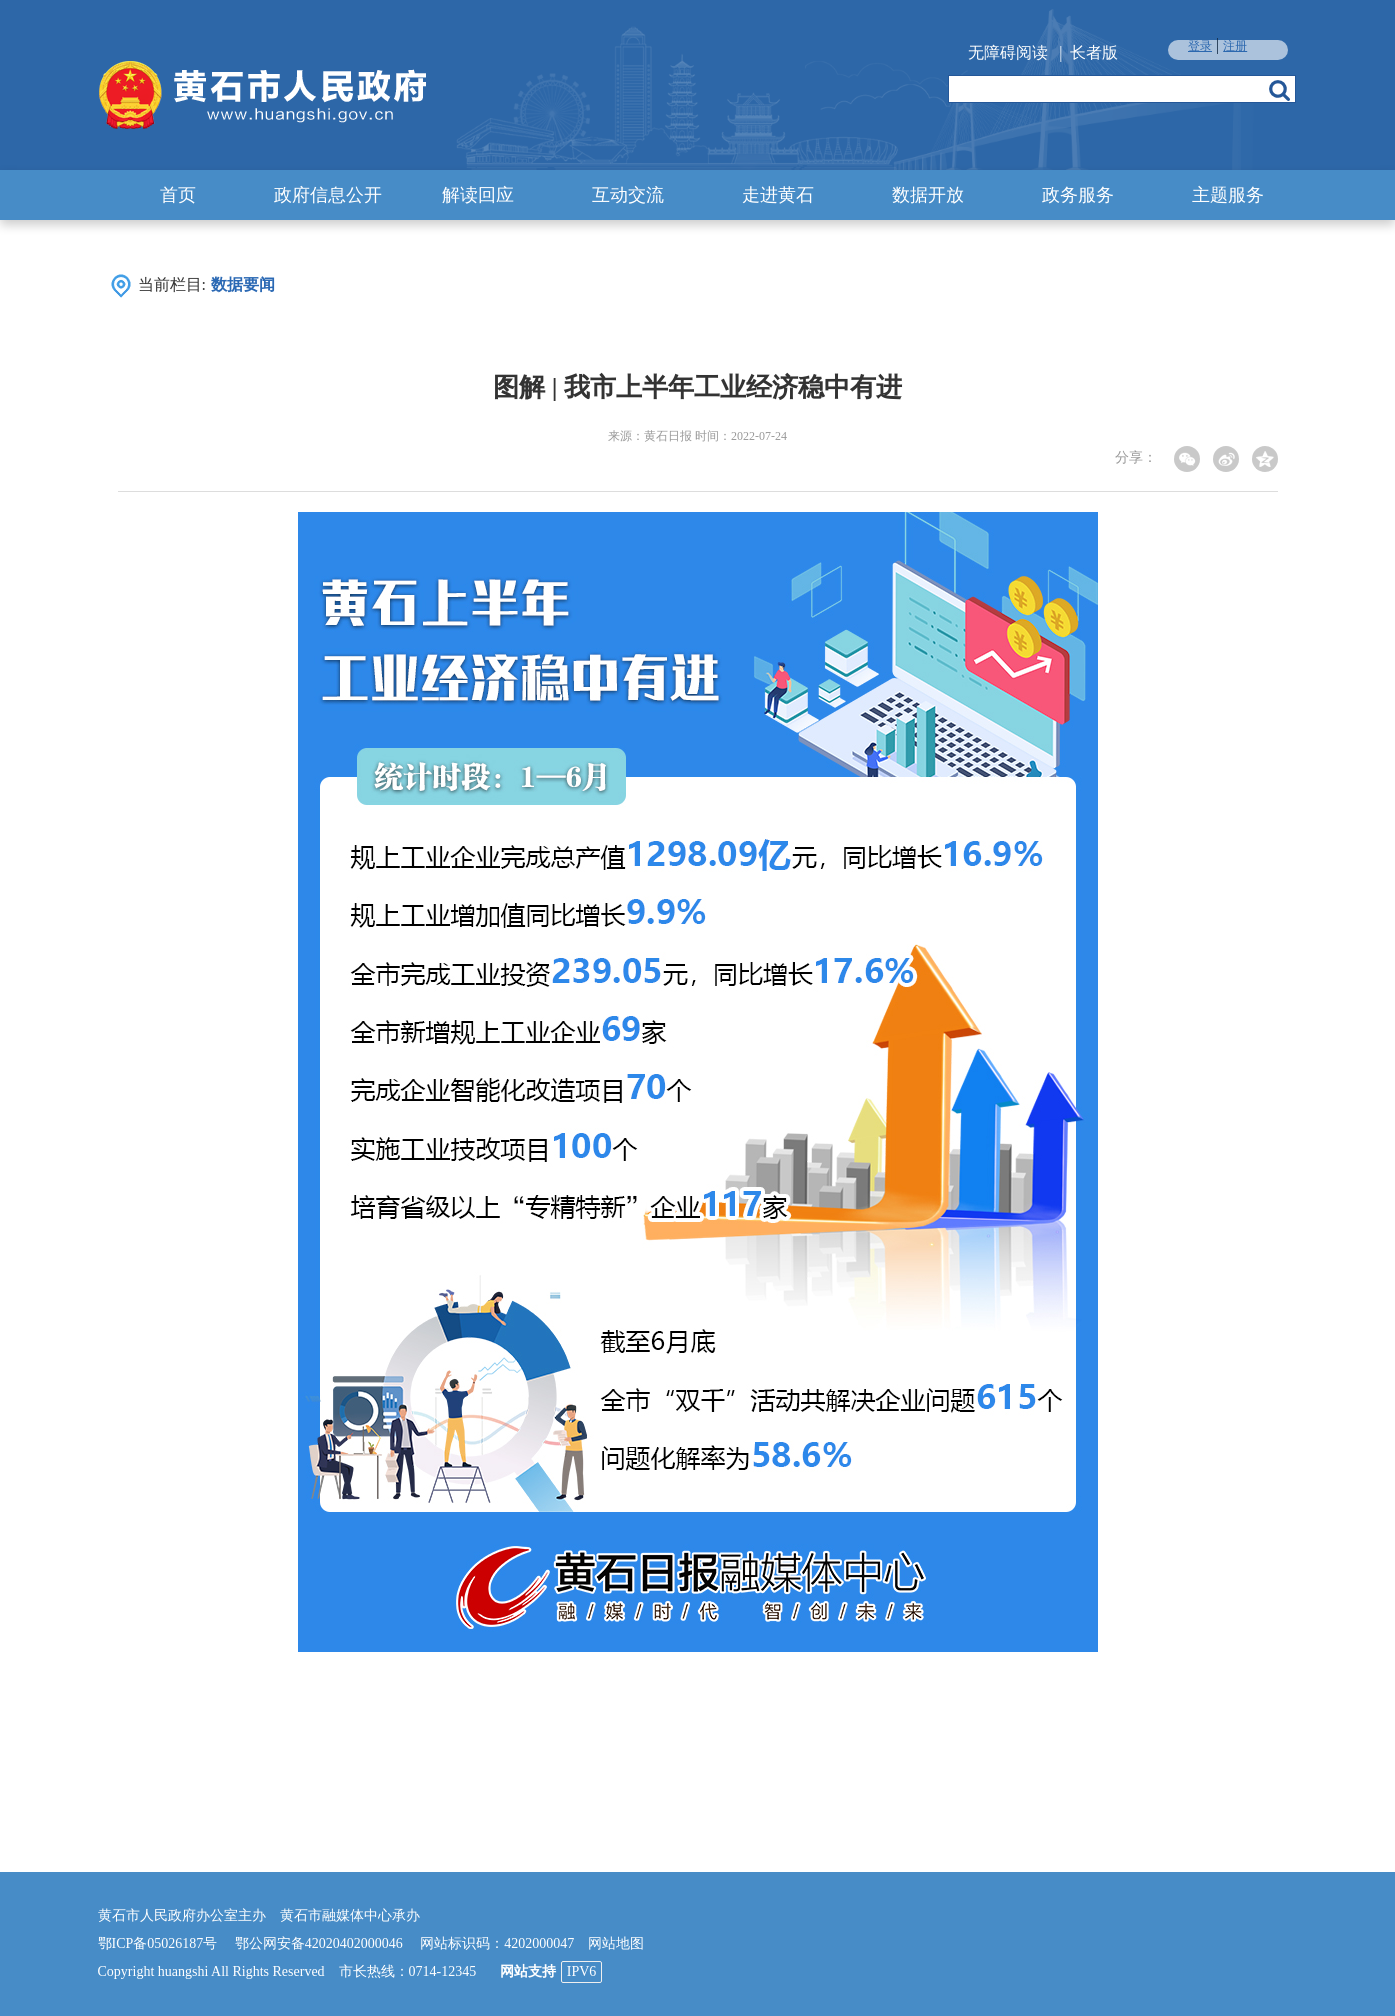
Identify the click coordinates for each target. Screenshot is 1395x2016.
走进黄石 (778, 195)
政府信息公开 (328, 195)
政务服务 (1078, 195)
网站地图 (616, 1943)
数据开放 (928, 195)
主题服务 (1228, 195)
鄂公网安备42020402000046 (319, 1943)
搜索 (1279, 90)
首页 (178, 195)
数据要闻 (243, 284)
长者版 (1094, 52)
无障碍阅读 (1008, 52)
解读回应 (478, 195)
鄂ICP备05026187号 (158, 1943)
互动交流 (628, 195)
